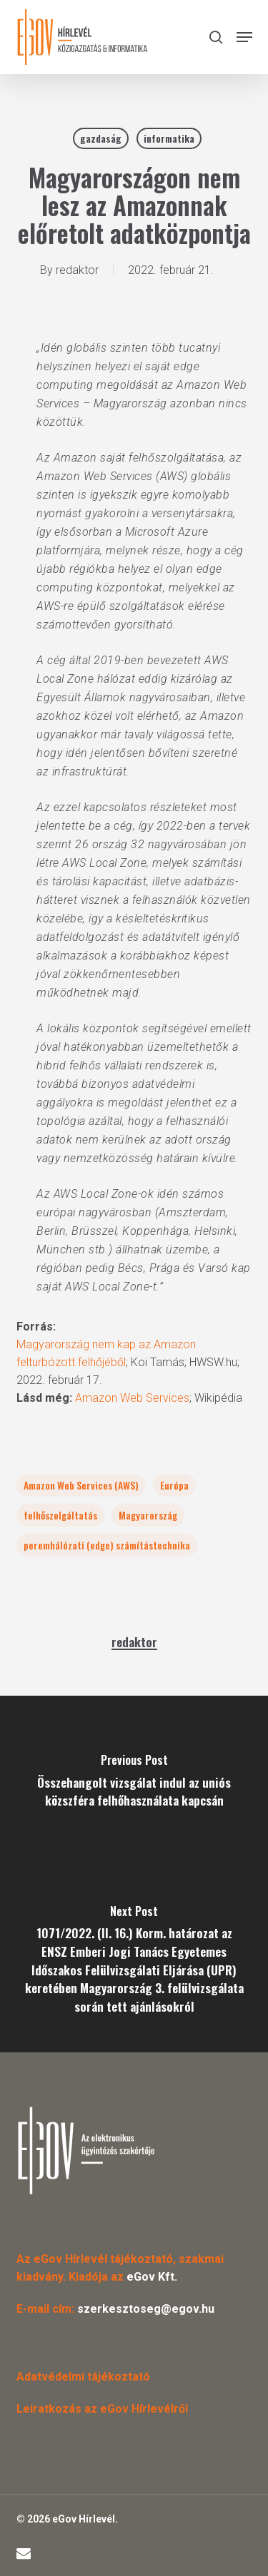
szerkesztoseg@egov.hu (145, 2309)
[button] (244, 37)
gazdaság (100, 138)
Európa (174, 1484)
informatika (169, 138)
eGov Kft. (151, 2277)
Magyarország (148, 1514)
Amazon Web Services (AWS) (81, 1484)
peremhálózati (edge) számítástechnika (107, 1544)
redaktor (77, 270)
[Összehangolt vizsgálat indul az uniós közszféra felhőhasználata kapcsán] (134, 1785)
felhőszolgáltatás (60, 1514)
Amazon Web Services (132, 1398)
